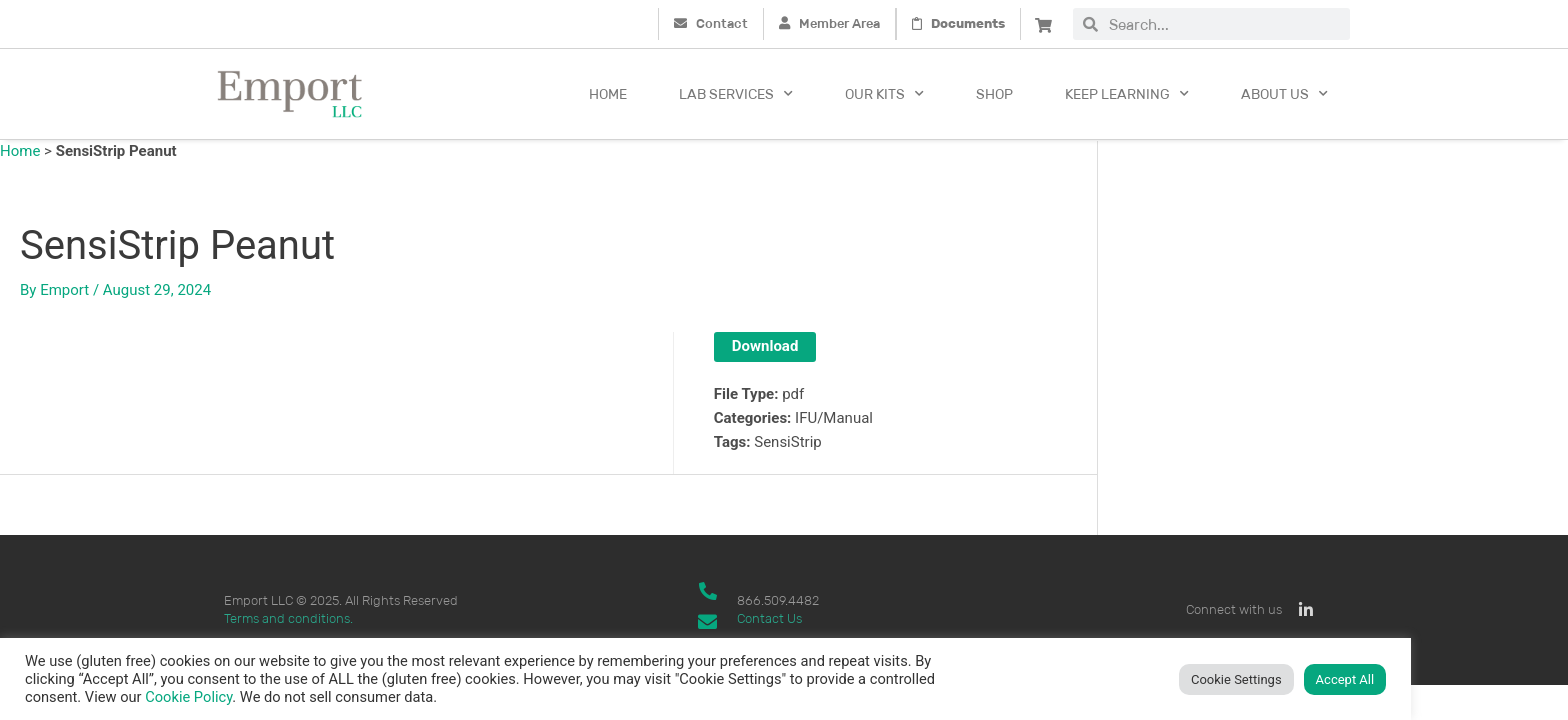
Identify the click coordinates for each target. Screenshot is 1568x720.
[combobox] (1224, 24)
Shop (994, 94)
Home (608, 94)
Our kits (884, 94)
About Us (1284, 94)
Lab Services (736, 94)
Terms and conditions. (288, 618)
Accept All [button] (1345, 679)
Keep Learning (1127, 94)
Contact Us (769, 618)
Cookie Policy (188, 697)
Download (765, 346)
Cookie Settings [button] (1236, 679)
